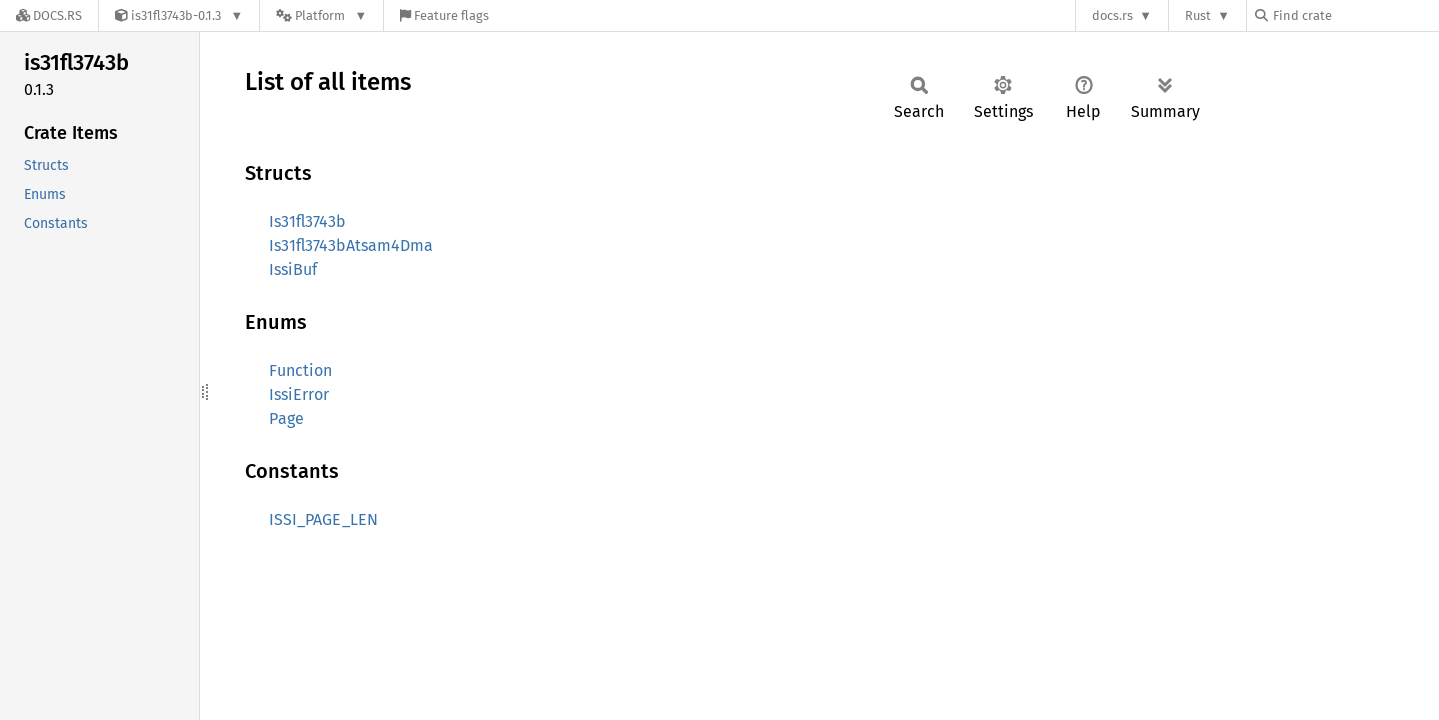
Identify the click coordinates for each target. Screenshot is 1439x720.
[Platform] (321, 15)
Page (286, 418)
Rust (1198, 15)
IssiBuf (293, 269)
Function (300, 370)
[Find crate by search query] (1355, 15)
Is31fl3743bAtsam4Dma (351, 245)
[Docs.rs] (49, 15)
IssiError (299, 394)
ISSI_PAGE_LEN (323, 519)
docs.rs (1112, 15)
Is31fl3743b (307, 221)
